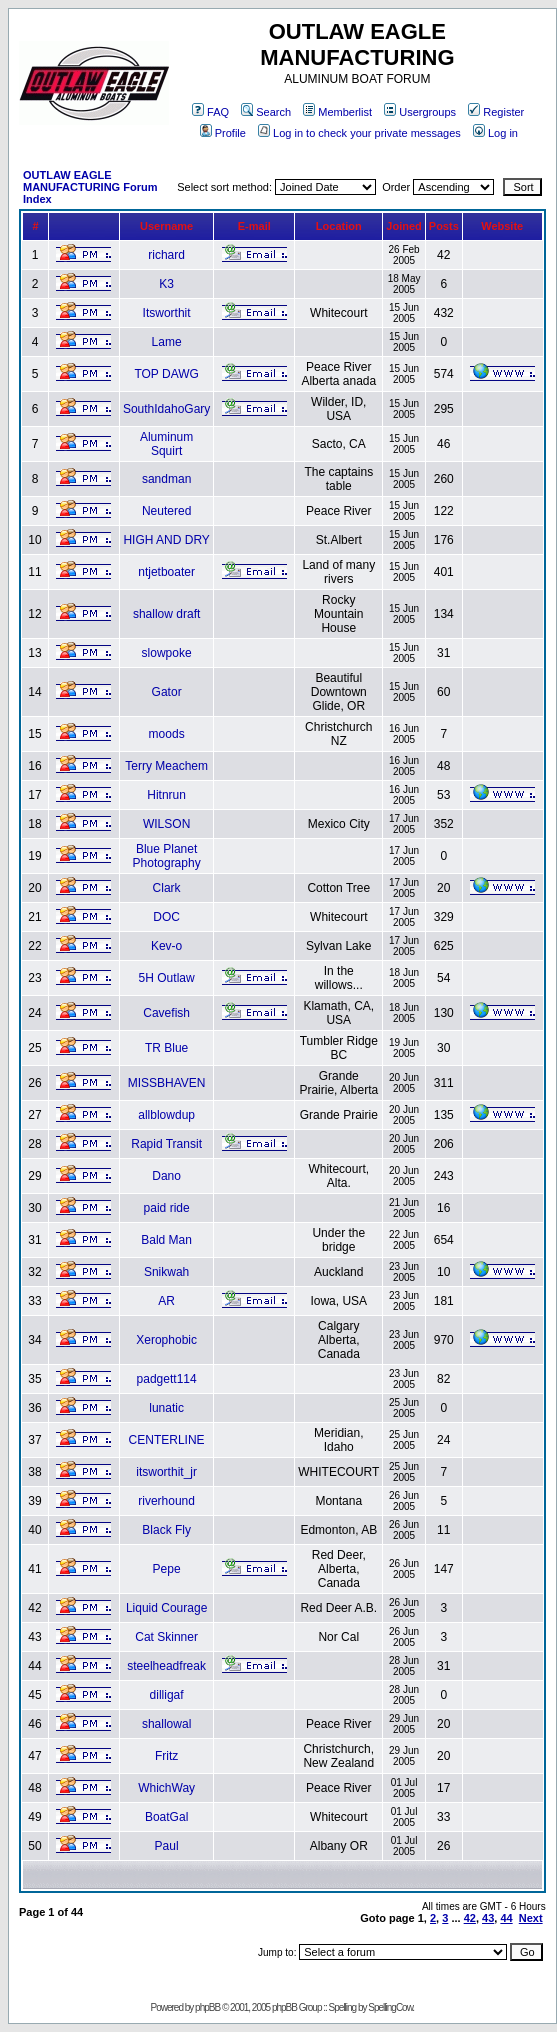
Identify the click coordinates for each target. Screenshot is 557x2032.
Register (496, 112)
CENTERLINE (167, 1440)
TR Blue (166, 1048)
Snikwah (166, 1272)
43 (488, 1918)
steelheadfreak (166, 1666)
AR (166, 1301)
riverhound (166, 1501)
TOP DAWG (166, 374)
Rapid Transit (166, 1144)
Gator (167, 692)
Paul (167, 1846)
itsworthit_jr (166, 1472)
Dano (166, 1176)
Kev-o (166, 946)
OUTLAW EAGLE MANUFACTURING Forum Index (90, 187)
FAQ (210, 112)
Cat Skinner (166, 1637)
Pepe (167, 1569)
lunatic (166, 1408)
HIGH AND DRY (166, 540)
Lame (167, 342)
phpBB (207, 2007)
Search (266, 112)
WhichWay (166, 1788)
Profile (223, 133)
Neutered (166, 511)
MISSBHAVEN (167, 1083)
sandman (166, 479)
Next (531, 1918)
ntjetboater (166, 572)
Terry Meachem (166, 766)
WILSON (166, 824)
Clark (167, 888)
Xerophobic (166, 1340)
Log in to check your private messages (359, 133)
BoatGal (166, 1817)
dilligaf (167, 1695)
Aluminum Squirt (166, 444)
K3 (166, 284)
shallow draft (166, 614)
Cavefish (166, 1013)
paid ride (167, 1208)
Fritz (166, 1756)
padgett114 (167, 1379)
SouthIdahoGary (166, 409)
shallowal (166, 1724)
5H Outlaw (167, 978)
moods (167, 734)
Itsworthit (167, 313)
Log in (495, 133)
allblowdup (166, 1115)
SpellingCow (390, 2007)
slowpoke (167, 653)
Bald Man (166, 1240)
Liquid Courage (166, 1608)
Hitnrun (166, 795)
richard (166, 255)
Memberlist (337, 112)
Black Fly (166, 1530)
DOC (166, 917)
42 (470, 1918)
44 (506, 1918)
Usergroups (420, 112)
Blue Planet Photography (167, 856)
